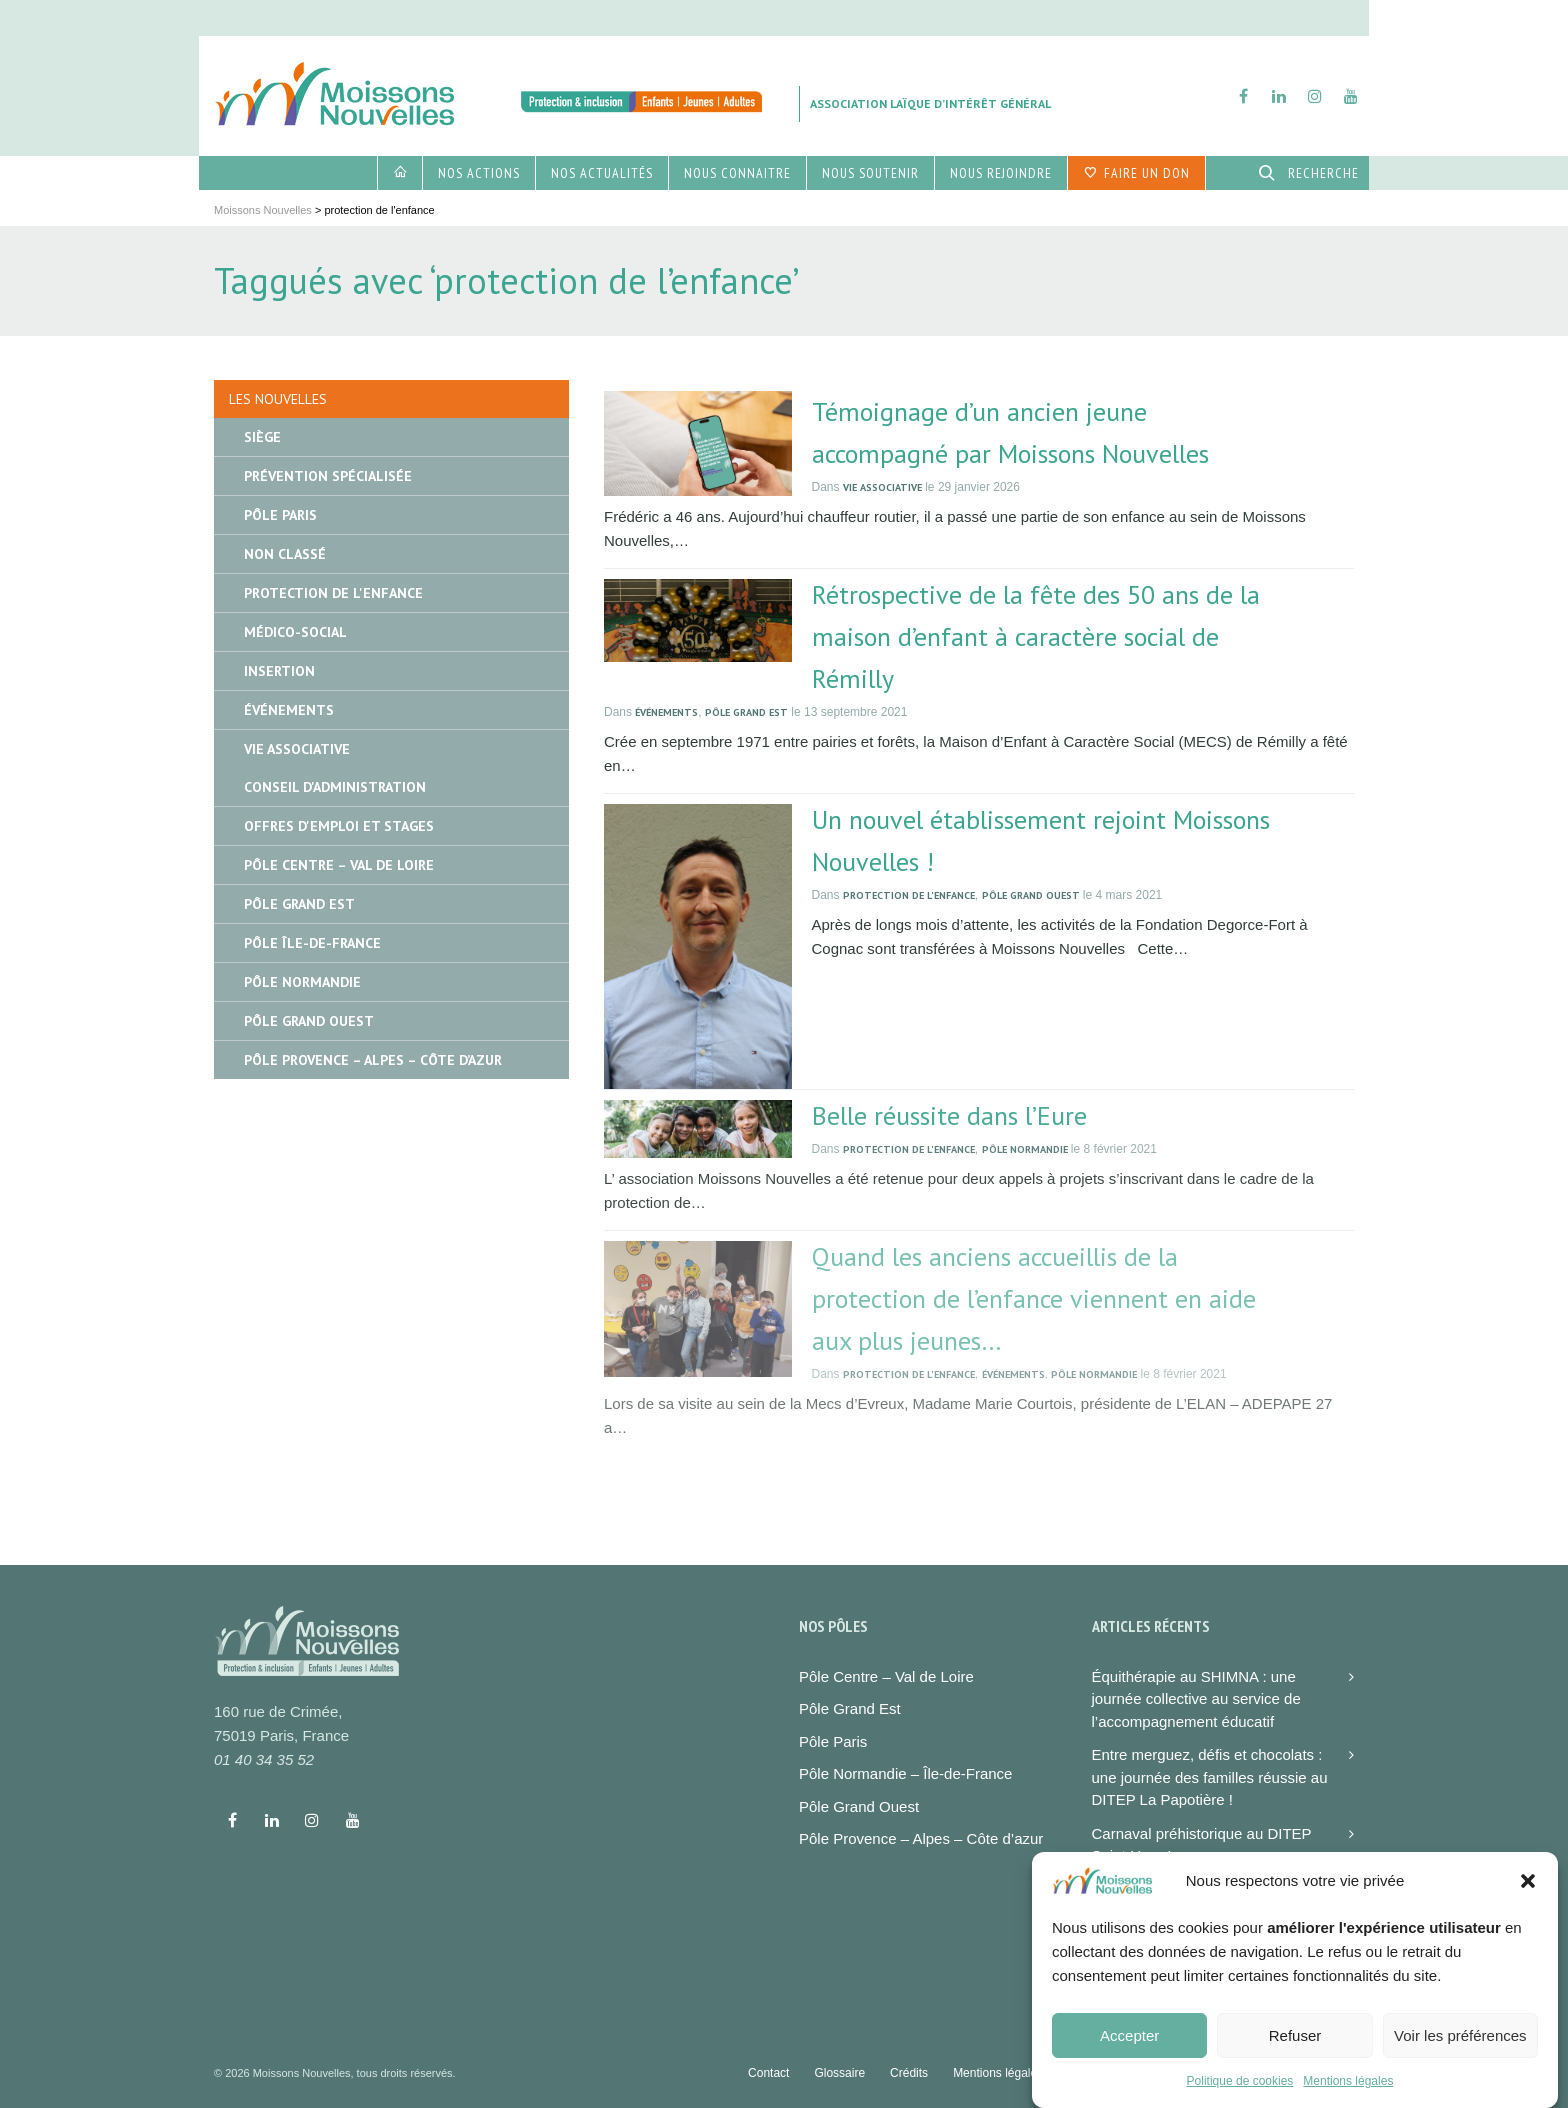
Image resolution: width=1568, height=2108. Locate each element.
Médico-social (295, 632)
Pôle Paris (280, 515)
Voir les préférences (1460, 2060)
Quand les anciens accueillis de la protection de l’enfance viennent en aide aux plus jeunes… (1034, 1298)
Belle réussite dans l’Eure (949, 1115)
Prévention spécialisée (328, 476)
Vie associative (882, 487)
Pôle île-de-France (312, 943)
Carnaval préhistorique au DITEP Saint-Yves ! (1202, 1845)
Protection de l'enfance (909, 895)
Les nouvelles (278, 399)
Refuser (1295, 2060)
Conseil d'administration (335, 787)
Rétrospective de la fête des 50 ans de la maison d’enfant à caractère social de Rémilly (1036, 636)
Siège (262, 437)
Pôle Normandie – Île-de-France (905, 1773)
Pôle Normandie (1025, 1149)
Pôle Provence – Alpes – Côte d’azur (921, 1838)
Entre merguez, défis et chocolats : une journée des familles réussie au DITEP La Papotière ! (1210, 1777)
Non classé (285, 554)
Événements (666, 712)
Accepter (1129, 2060)
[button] (1528, 1907)
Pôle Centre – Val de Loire (339, 865)
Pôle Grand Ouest (1031, 895)
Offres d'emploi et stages (339, 826)
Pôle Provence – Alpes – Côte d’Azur (373, 1060)
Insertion (279, 671)
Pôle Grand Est (746, 712)
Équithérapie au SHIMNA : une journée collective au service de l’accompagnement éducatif (1196, 1699)
